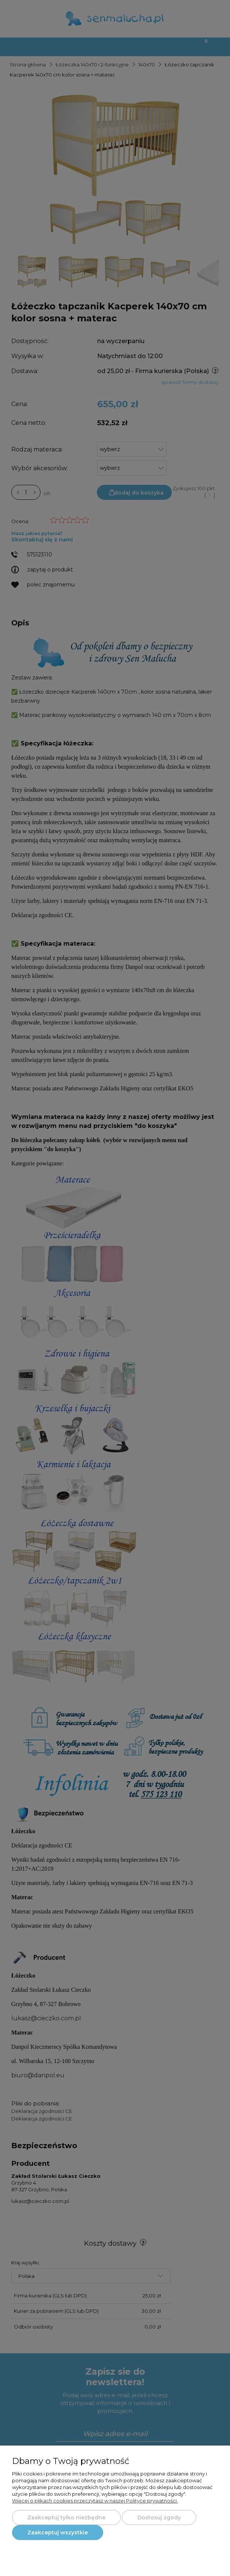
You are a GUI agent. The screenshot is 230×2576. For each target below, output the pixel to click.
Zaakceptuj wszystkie (57, 2532)
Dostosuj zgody (159, 2517)
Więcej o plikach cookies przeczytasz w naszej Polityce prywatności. (95, 2501)
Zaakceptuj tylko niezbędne (66, 2517)
